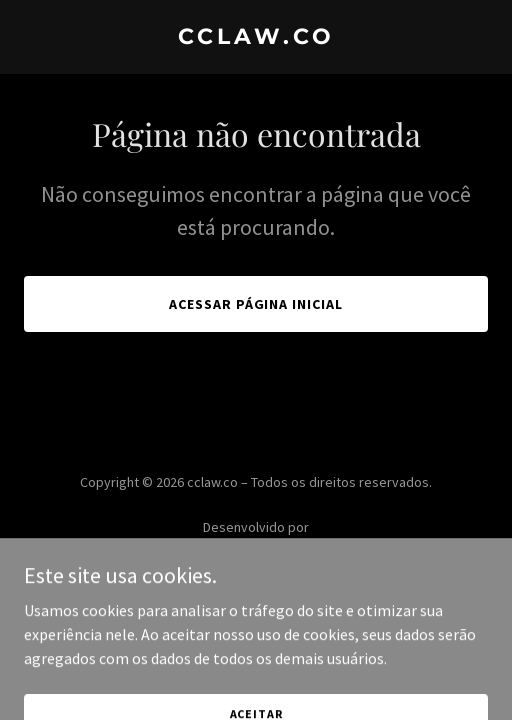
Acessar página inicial (256, 304)
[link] (256, 38)
